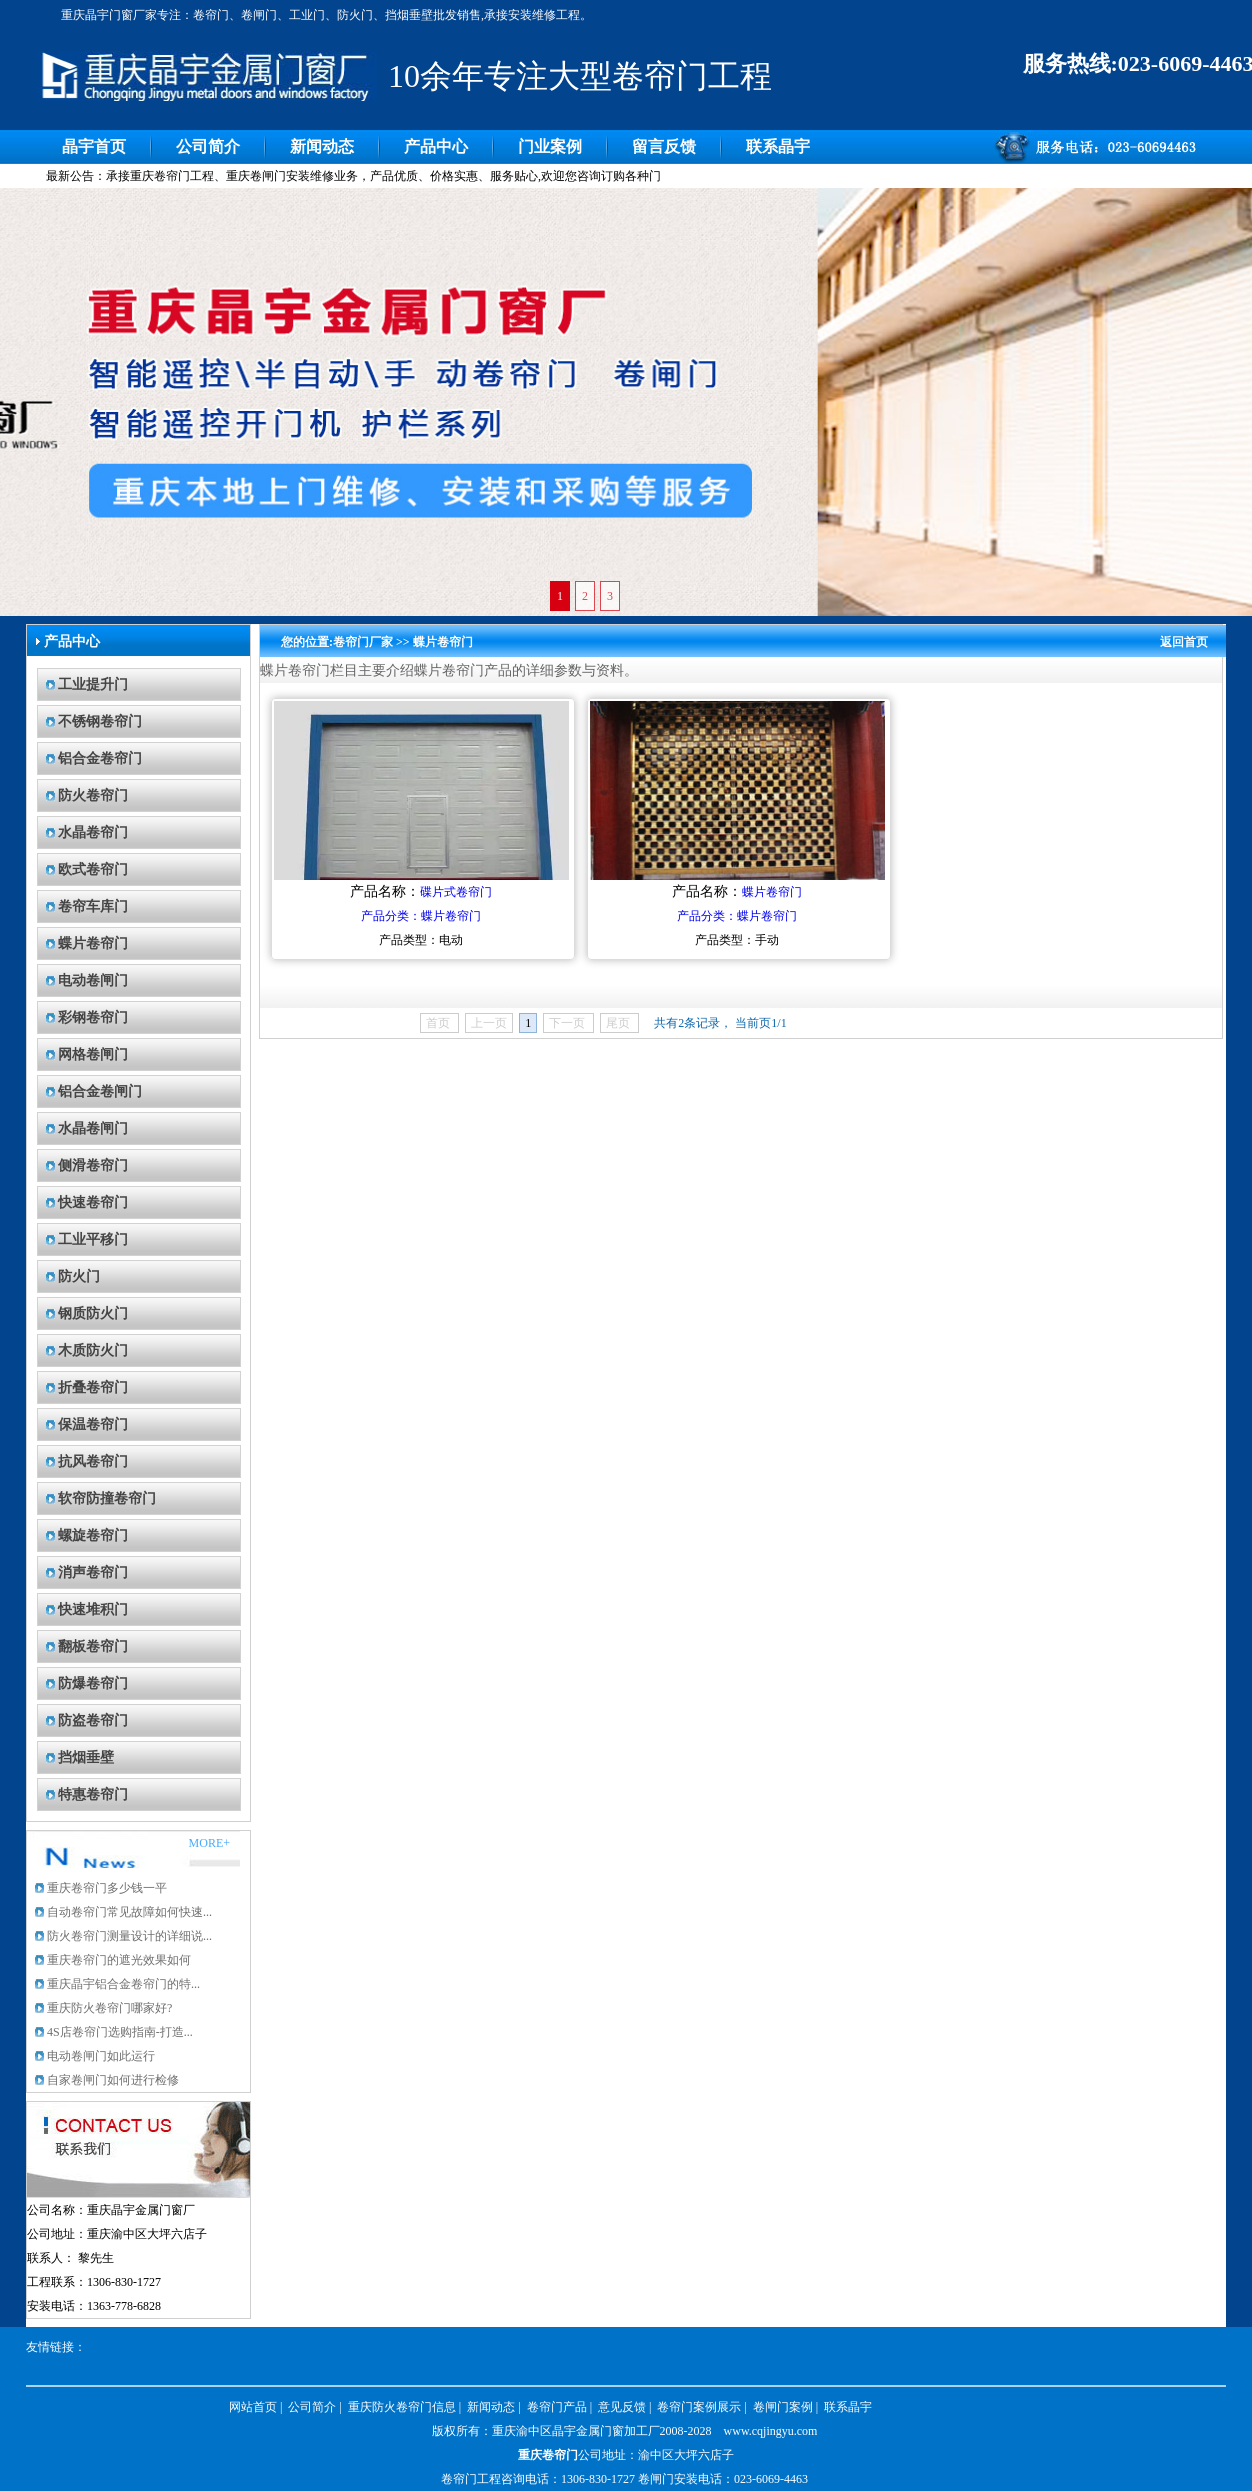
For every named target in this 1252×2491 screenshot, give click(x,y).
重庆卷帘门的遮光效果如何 (119, 1960)
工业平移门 (93, 1239)
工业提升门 (93, 684)
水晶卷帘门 (93, 832)
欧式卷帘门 (93, 869)
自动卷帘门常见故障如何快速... (129, 1912)
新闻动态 (322, 146)
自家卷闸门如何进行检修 (113, 2080)
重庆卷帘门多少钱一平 (107, 1888)
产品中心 (436, 146)
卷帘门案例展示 (699, 2407)
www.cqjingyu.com (771, 2431)
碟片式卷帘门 (456, 892)
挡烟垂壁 (86, 1757)
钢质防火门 (93, 1313)
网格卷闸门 (93, 1054)
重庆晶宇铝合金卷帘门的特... (123, 1984)
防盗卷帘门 (93, 1720)
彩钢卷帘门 (93, 1017)
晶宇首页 (94, 146)
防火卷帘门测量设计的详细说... (129, 1936)
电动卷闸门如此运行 (101, 2056)
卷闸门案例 (783, 2407)
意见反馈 (622, 2407)
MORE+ (209, 1843)
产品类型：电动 (421, 940)
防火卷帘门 (93, 795)
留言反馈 (664, 146)
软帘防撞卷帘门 (107, 1498)
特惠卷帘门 (93, 1794)
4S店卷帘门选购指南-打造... (120, 2032)
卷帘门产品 (557, 2407)
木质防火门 (93, 1350)
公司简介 (208, 146)
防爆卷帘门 (93, 1683)
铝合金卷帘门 (100, 758)
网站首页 (253, 2407)
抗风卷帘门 (93, 1461)
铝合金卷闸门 (100, 1091)
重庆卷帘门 (548, 2455)
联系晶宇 (778, 146)
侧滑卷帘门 (93, 1165)
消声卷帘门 (93, 1572)
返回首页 (1184, 642)
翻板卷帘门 (93, 1646)
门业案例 (550, 146)
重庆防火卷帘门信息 (402, 2407)
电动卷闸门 (93, 980)
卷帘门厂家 (363, 642)
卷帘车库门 (93, 906)
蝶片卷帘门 (93, 943)
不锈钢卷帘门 (100, 721)
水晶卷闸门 (93, 1128)
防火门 (79, 1276)
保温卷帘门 (93, 1424)
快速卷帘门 (93, 1202)
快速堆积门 (93, 1609)
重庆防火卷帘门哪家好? (109, 2008)
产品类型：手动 (737, 940)
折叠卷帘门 (93, 1387)
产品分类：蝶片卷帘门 (421, 916)
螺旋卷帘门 (93, 1535)
